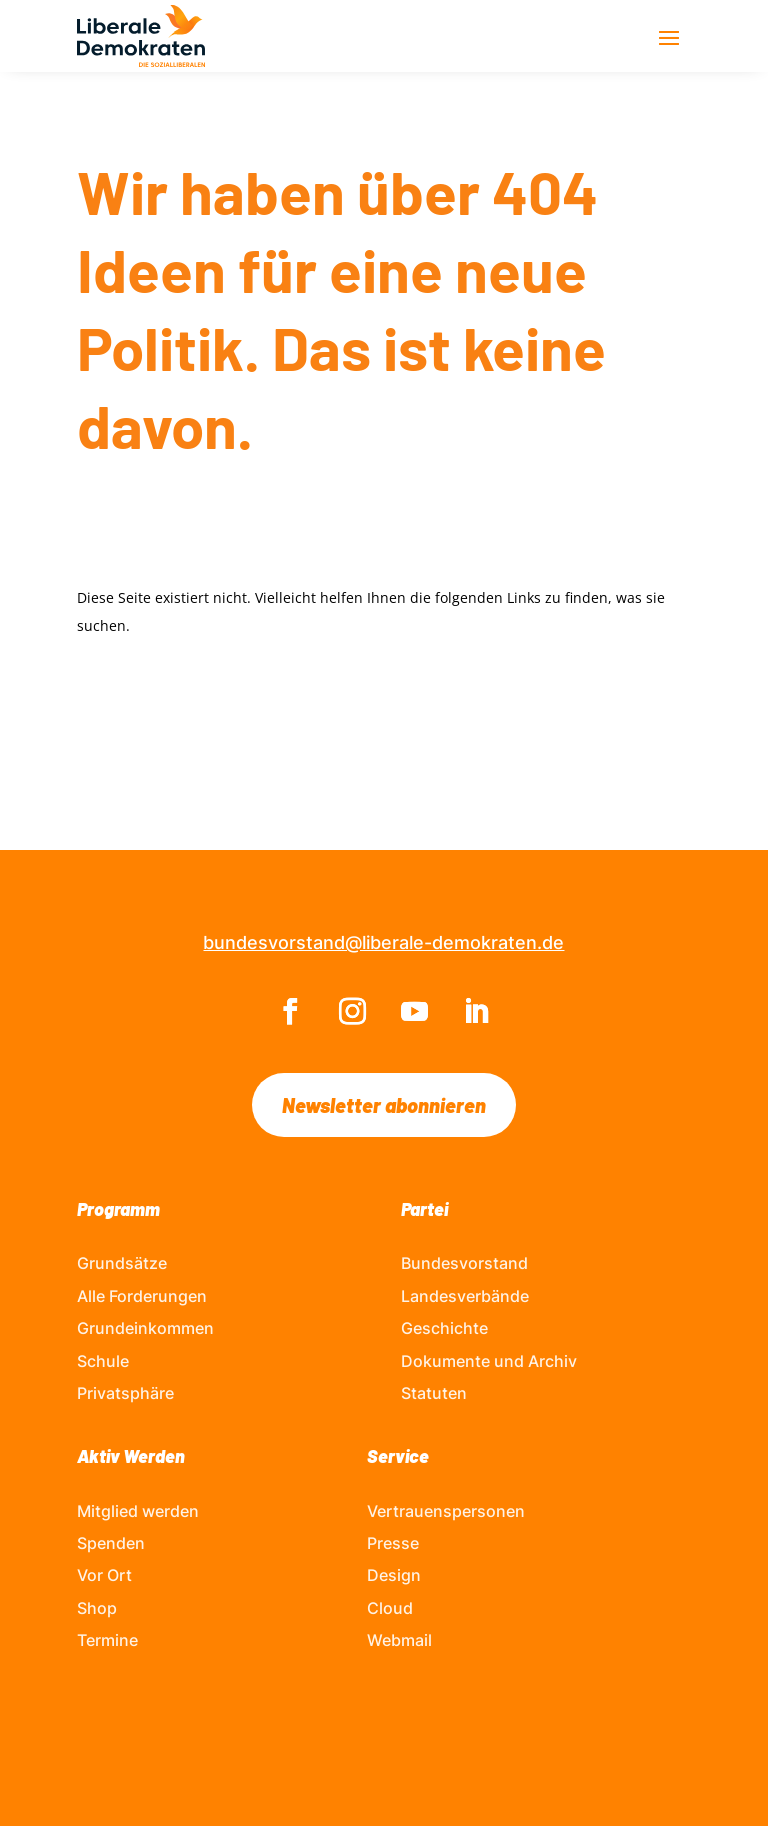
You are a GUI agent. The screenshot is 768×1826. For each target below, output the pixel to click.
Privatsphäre (125, 1393)
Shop (97, 1608)
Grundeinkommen (145, 1328)
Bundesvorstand (464, 1263)
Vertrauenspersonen (446, 1511)
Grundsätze (122, 1263)
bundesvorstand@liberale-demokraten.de (383, 942)
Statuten (434, 1393)
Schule (103, 1361)
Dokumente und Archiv (489, 1361)
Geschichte (444, 1328)
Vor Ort (104, 1575)
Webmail (399, 1640)
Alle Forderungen (142, 1296)
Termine (107, 1640)
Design (394, 1575)
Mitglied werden (138, 1511)
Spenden (111, 1543)
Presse (393, 1543)
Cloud (390, 1608)
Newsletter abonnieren (384, 1105)
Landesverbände (465, 1296)
